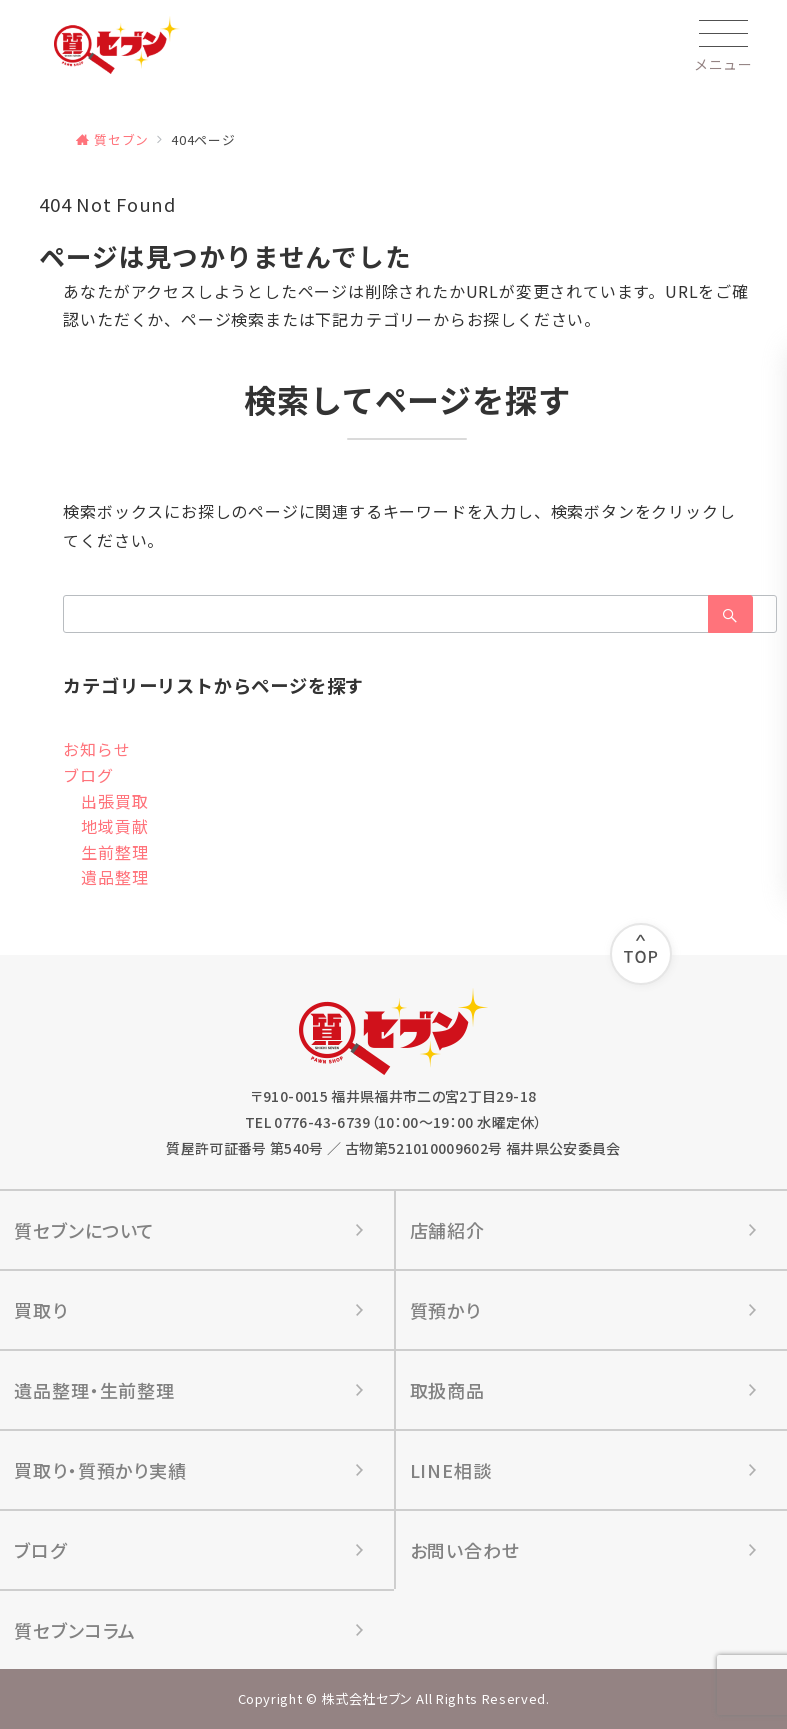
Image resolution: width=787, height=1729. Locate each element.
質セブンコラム (75, 1630)
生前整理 (114, 852)
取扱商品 (448, 1390)
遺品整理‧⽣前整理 (94, 1390)
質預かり (446, 1310)
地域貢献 (114, 826)
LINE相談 (451, 1470)
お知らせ (96, 749)
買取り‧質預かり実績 (100, 1470)
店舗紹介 (448, 1230)
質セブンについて (84, 1230)
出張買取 (114, 801)
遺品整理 (114, 877)
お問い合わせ (465, 1550)
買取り (41, 1310)
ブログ (88, 775)
